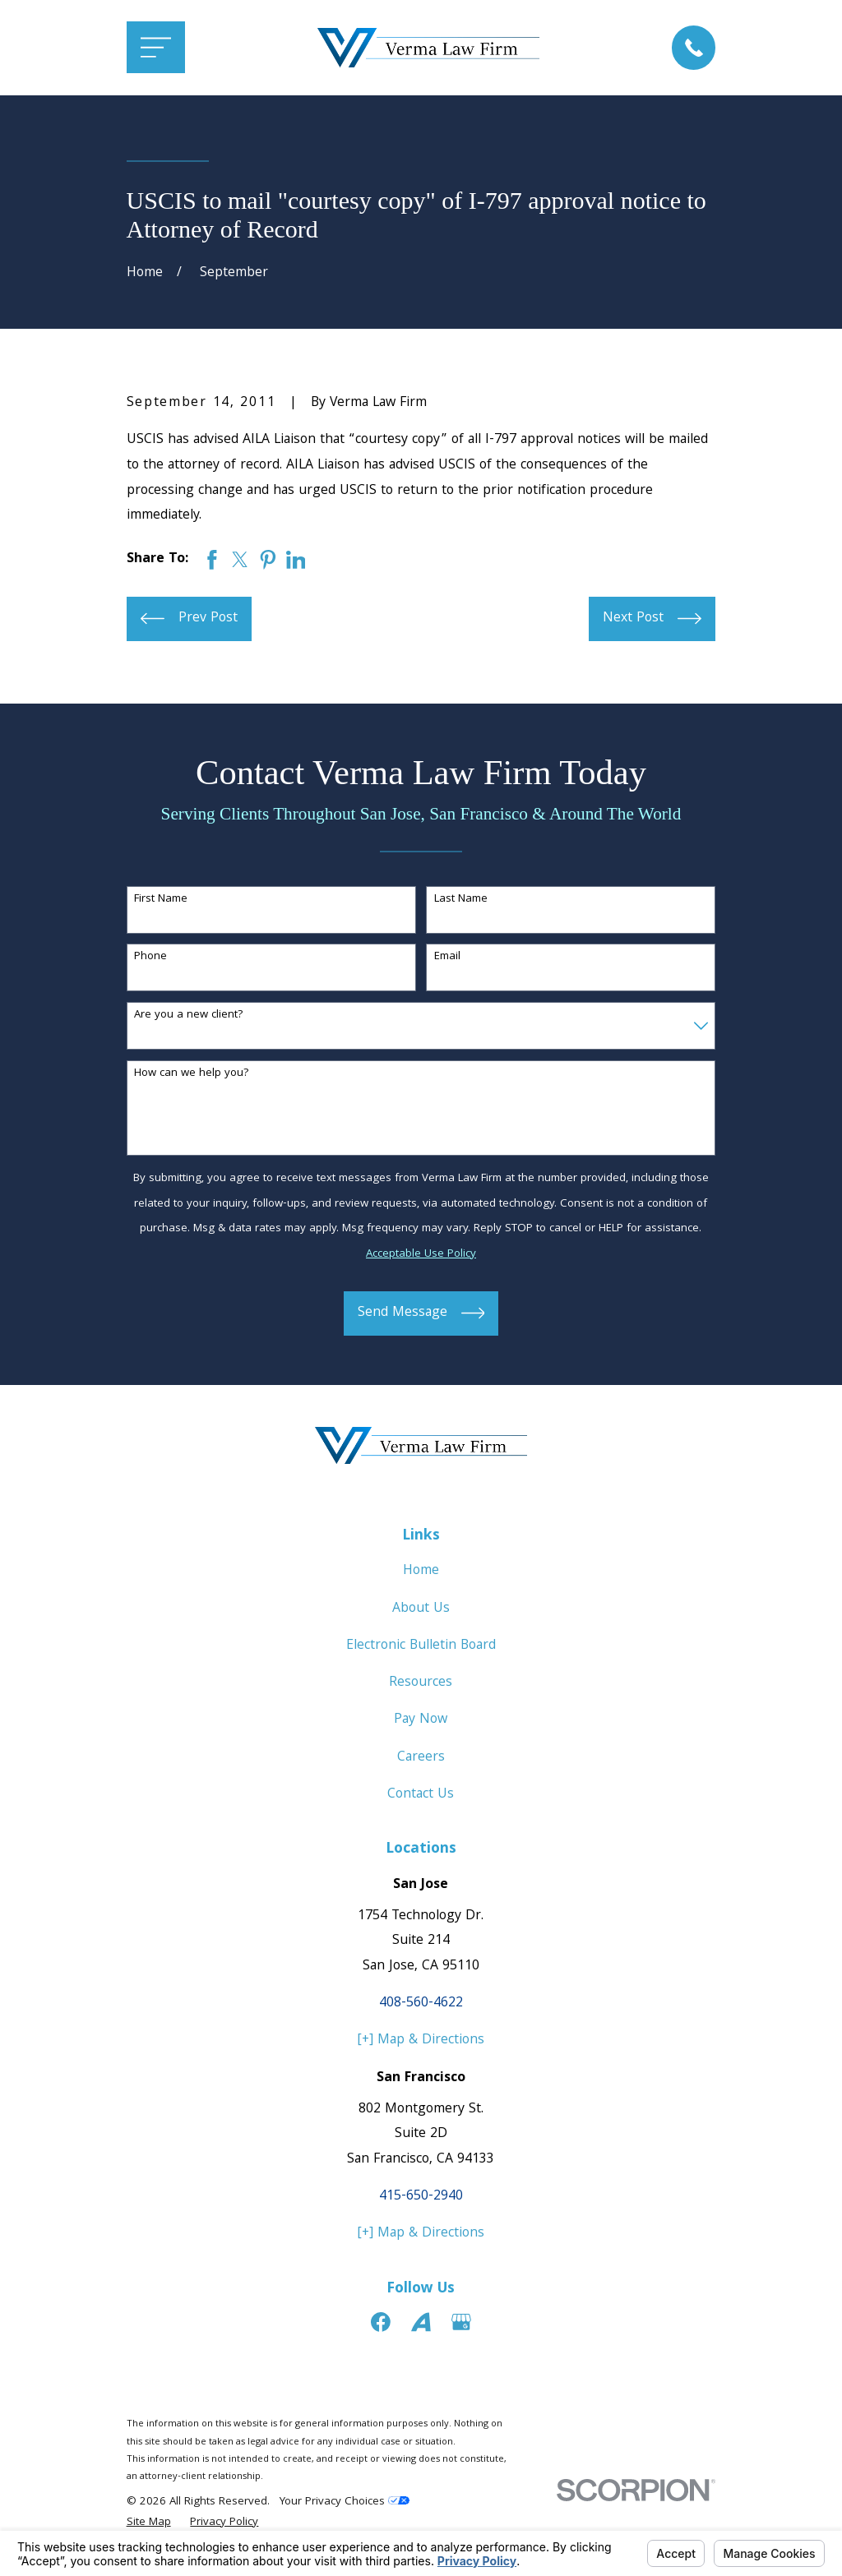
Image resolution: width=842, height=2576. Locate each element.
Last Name (461, 900)
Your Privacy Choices (344, 2502)
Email (447, 957)
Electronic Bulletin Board (421, 1646)
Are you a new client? (188, 1016)
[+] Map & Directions (420, 2040)
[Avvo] (421, 2322)
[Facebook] (381, 2322)
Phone (150, 957)
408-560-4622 (421, 2003)
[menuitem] (149, 2523)
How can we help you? (191, 1074)
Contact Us (420, 1795)
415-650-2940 (421, 2197)
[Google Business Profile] (461, 2322)
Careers (421, 1758)
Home (421, 1571)
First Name (160, 900)
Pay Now (420, 1720)
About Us (421, 1609)
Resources (420, 1683)
